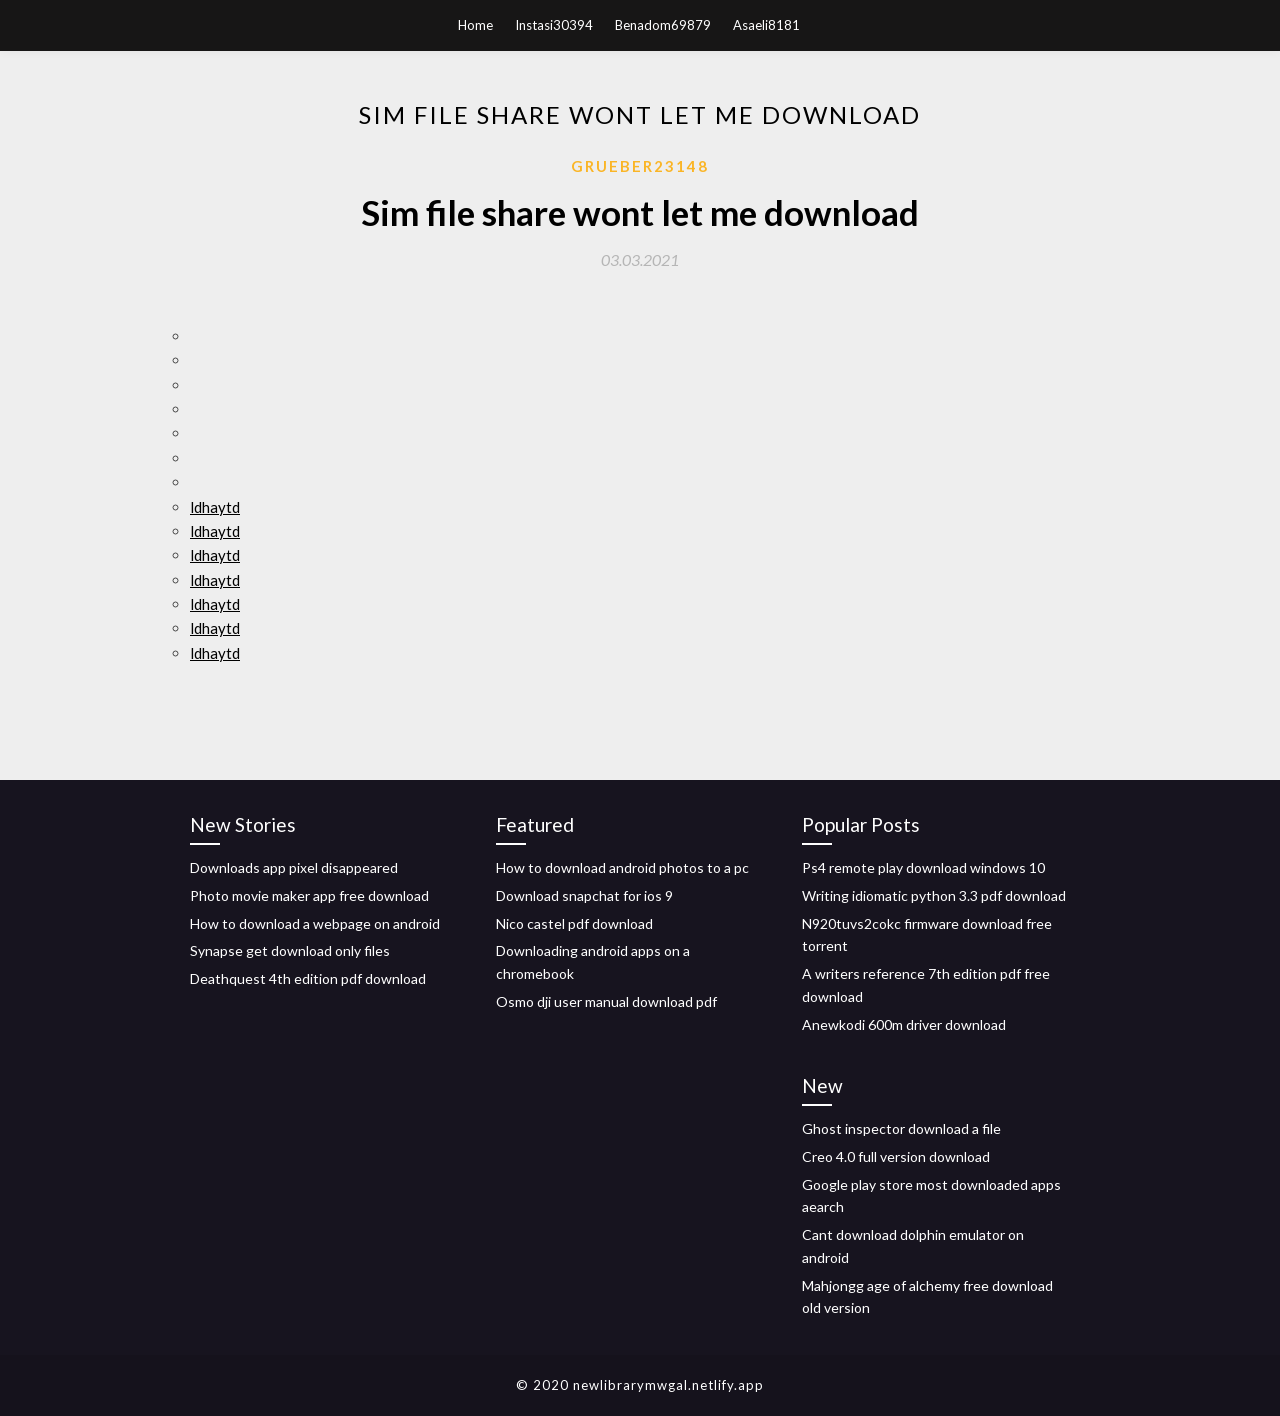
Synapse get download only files (290, 950)
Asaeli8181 (766, 25)
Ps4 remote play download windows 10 (923, 867)
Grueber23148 (640, 166)
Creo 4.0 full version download (896, 1156)
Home (475, 25)
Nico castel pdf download (574, 923)
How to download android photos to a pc (622, 867)
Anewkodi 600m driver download (904, 1024)
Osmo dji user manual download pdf (606, 1001)
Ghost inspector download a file (901, 1128)
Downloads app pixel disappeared (294, 867)
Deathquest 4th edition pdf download (308, 978)
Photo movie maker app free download (309, 895)
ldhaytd (215, 507)
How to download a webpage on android (315, 923)
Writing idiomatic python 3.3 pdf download (934, 895)
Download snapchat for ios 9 (584, 895)
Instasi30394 (554, 25)
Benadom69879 (663, 25)
